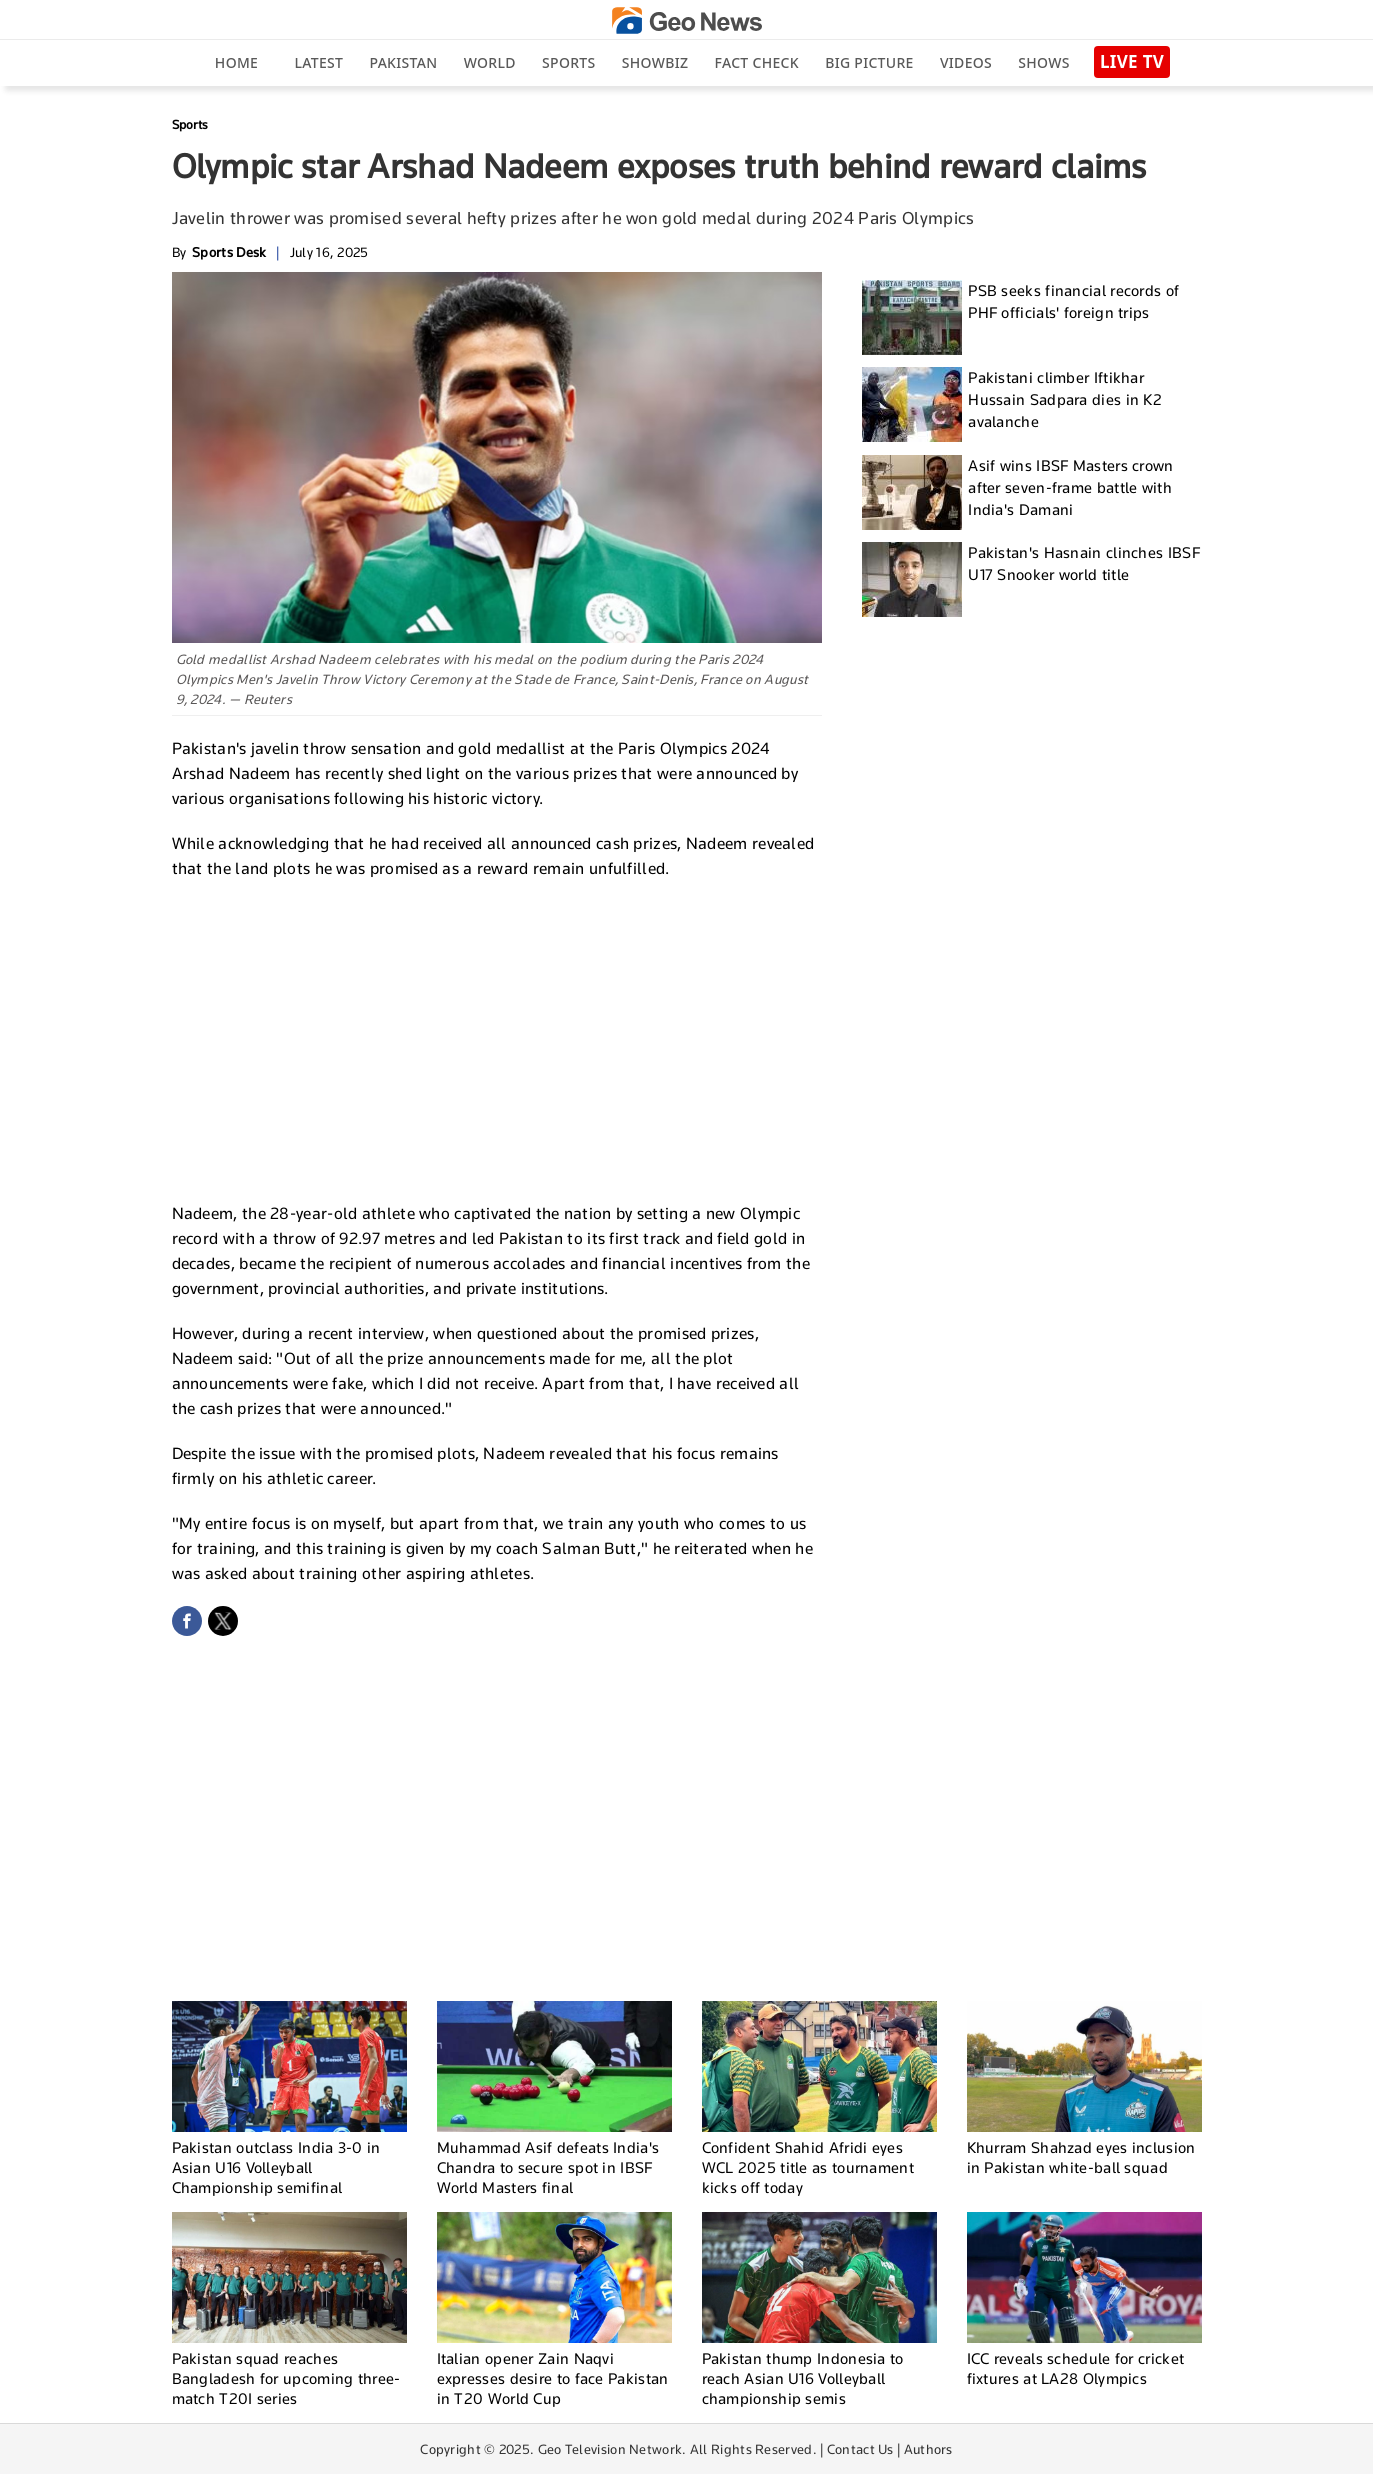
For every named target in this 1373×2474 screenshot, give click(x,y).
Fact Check (757, 62)
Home (236, 62)
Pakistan (404, 62)
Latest (318, 62)
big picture (869, 62)
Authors (928, 2449)
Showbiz (655, 62)
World (490, 62)
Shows (1043, 62)
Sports (568, 62)
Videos (966, 62)
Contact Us (860, 2449)
